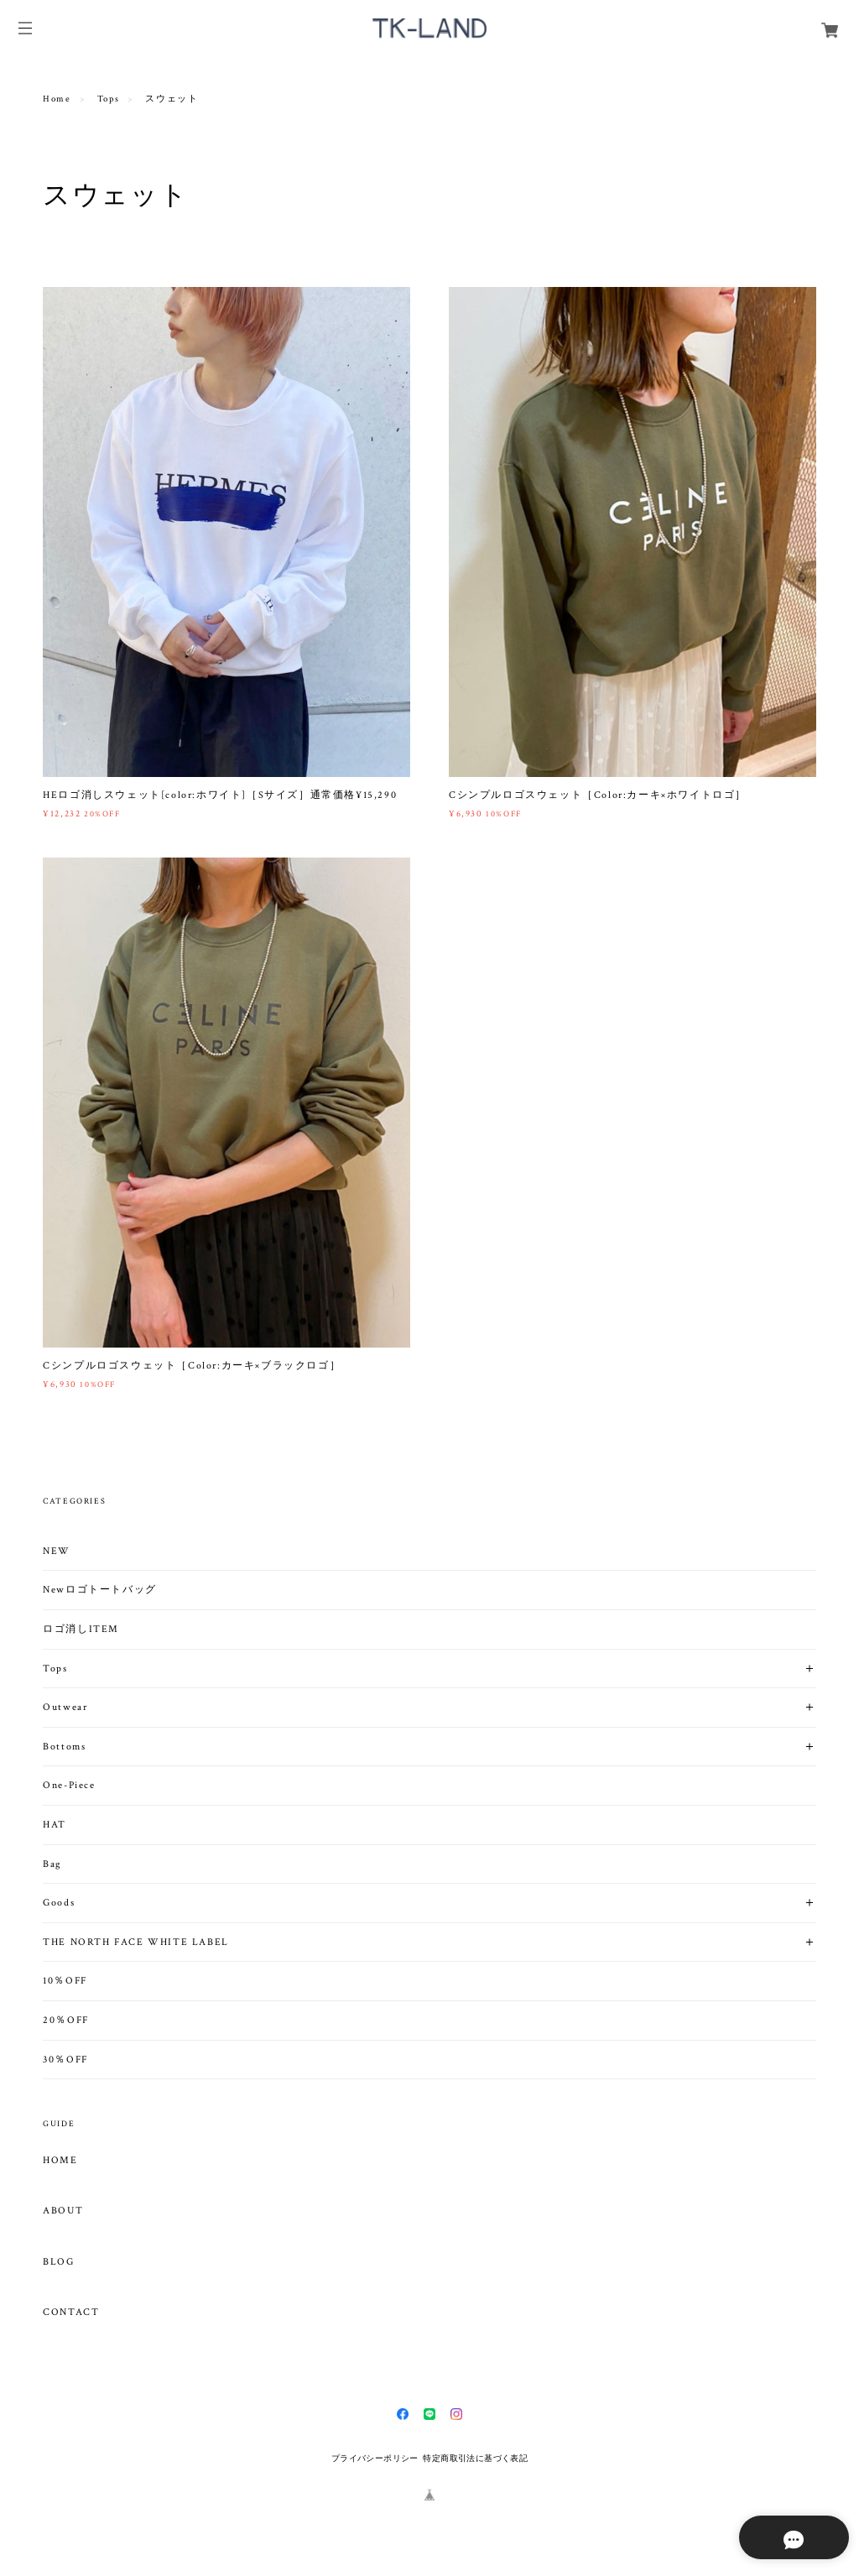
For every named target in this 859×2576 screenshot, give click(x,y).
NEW (56, 1551)
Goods (59, 1902)
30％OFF (65, 2059)
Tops (108, 99)
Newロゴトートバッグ (100, 1589)
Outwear (65, 1707)
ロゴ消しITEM (81, 1629)
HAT (54, 1824)
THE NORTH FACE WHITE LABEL (136, 1942)
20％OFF (66, 2020)
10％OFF (65, 1980)
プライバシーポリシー (375, 2458)
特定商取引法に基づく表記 (475, 2458)
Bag (52, 1864)
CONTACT (71, 2312)
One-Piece (69, 1785)
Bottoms (64, 1746)
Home (56, 99)
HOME (60, 2161)
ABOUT (63, 2211)
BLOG (58, 2262)
